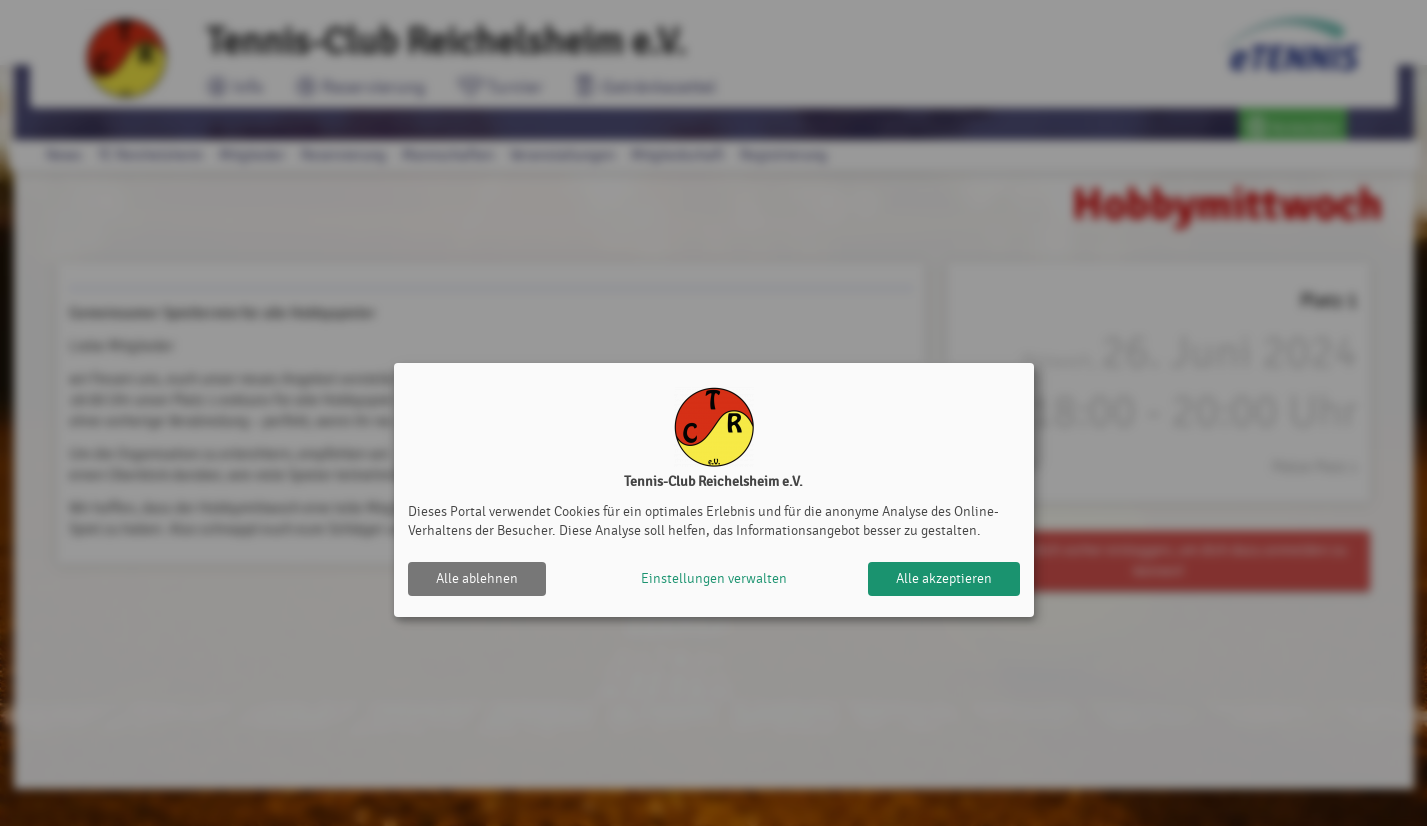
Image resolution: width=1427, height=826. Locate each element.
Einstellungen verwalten (714, 578)
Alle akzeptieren (944, 578)
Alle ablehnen (477, 578)
